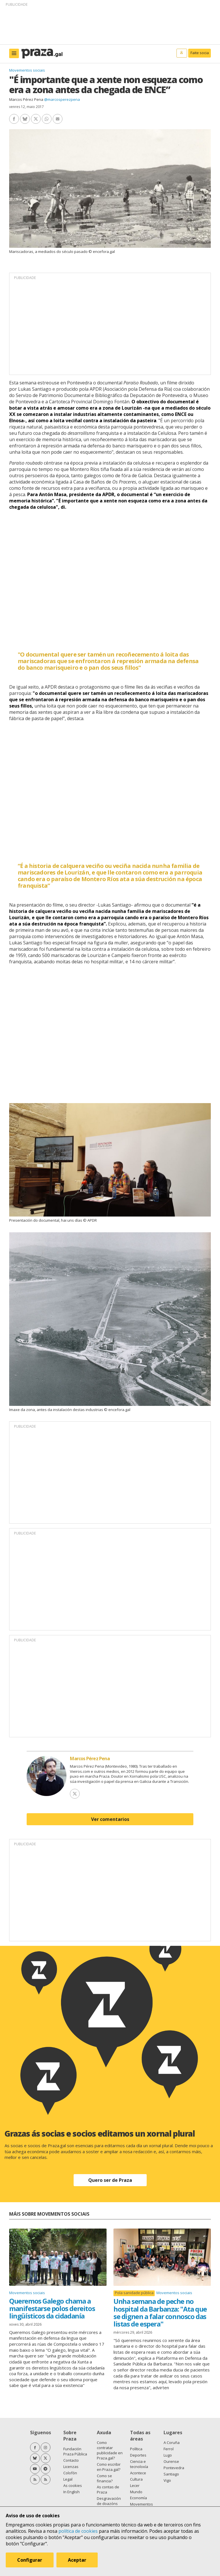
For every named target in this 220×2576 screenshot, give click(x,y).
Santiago (171, 2474)
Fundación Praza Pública (75, 2451)
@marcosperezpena (62, 99)
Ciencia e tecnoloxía (139, 2464)
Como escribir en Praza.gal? (109, 2467)
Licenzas (70, 2466)
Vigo (167, 2480)
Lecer (135, 2485)
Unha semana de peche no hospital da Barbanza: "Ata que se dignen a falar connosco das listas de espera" (160, 2312)
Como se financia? (105, 2478)
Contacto (71, 2460)
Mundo (136, 2491)
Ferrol (169, 2448)
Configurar (29, 2560)
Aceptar (77, 2560)
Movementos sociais (27, 70)
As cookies (72, 2485)
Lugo (168, 2455)
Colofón (70, 2472)
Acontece (138, 2472)
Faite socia (199, 52)
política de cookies (78, 2531)
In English (71, 2491)
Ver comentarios (110, 1819)
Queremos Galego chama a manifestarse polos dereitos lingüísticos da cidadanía (52, 2308)
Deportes (138, 2455)
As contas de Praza (108, 2489)
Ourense (171, 2461)
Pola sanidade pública (134, 2292)
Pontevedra (174, 2467)
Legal (67, 2479)
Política (136, 2448)
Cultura (136, 2479)
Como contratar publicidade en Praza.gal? (110, 2450)
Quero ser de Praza (110, 2180)
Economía (138, 2497)
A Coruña (172, 2442)
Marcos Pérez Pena (26, 99)
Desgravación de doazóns (109, 2501)
